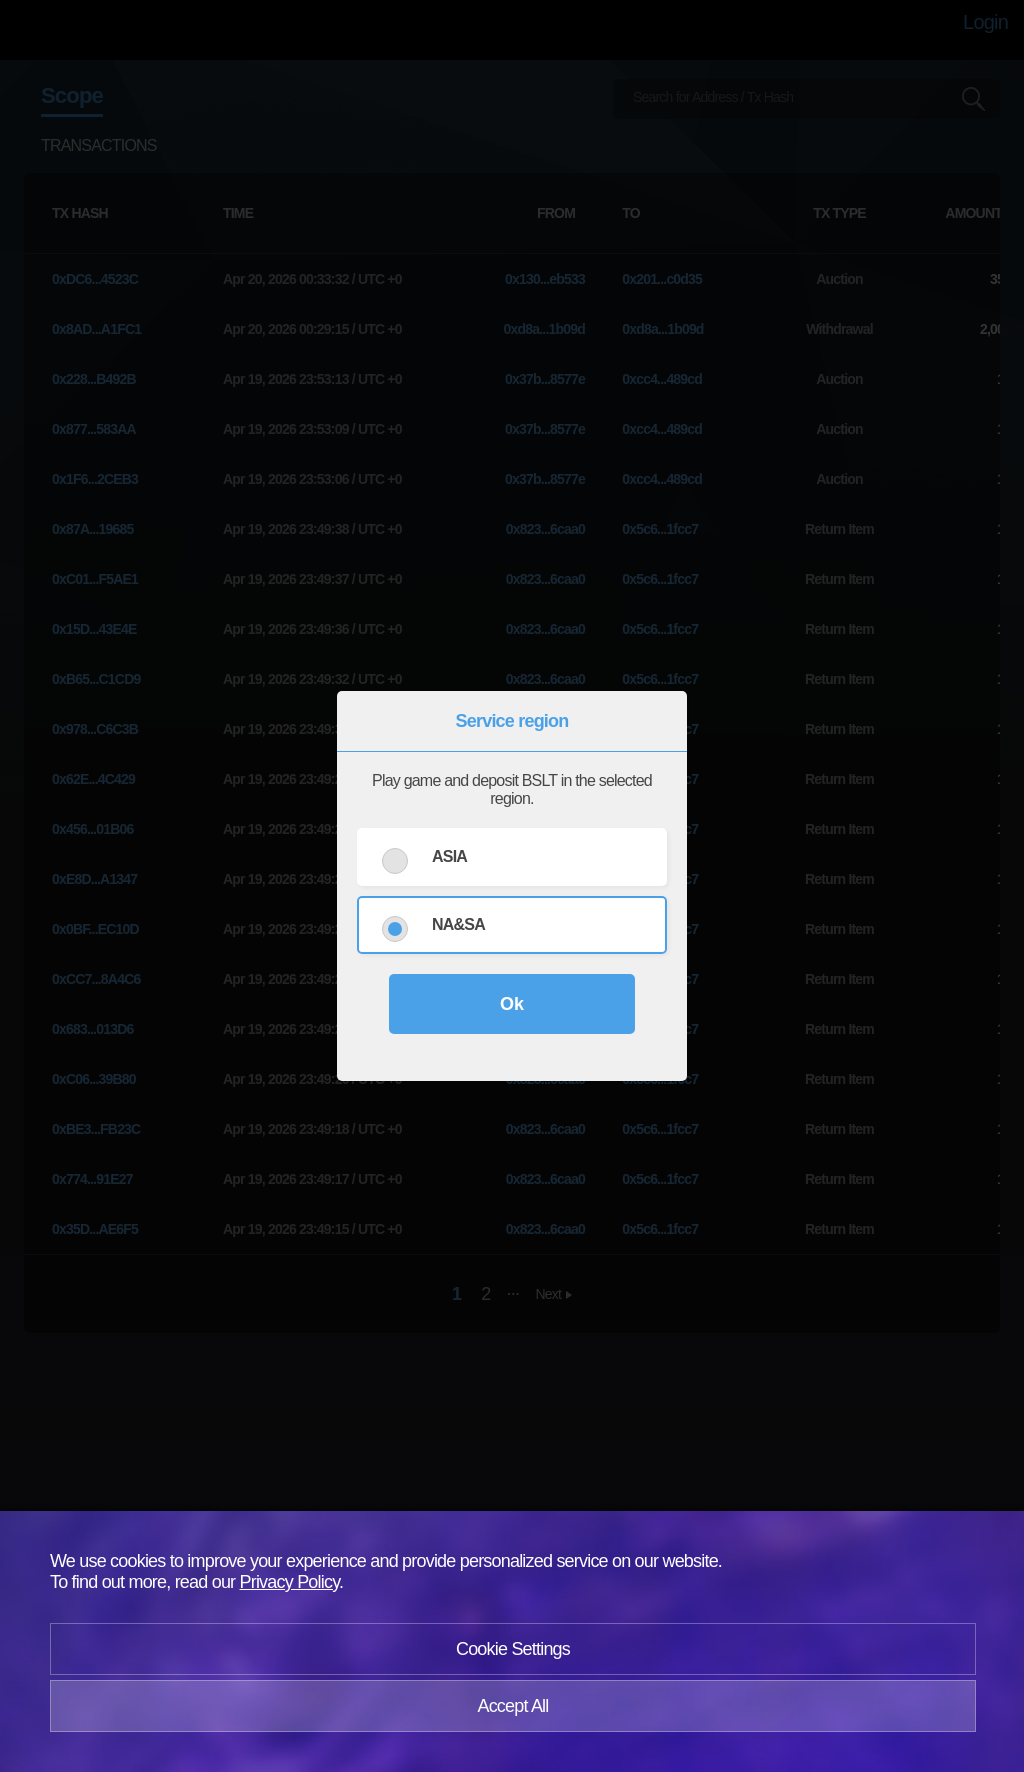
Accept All (512, 1706)
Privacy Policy (290, 1582)
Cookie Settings (513, 1649)
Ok (512, 1004)
